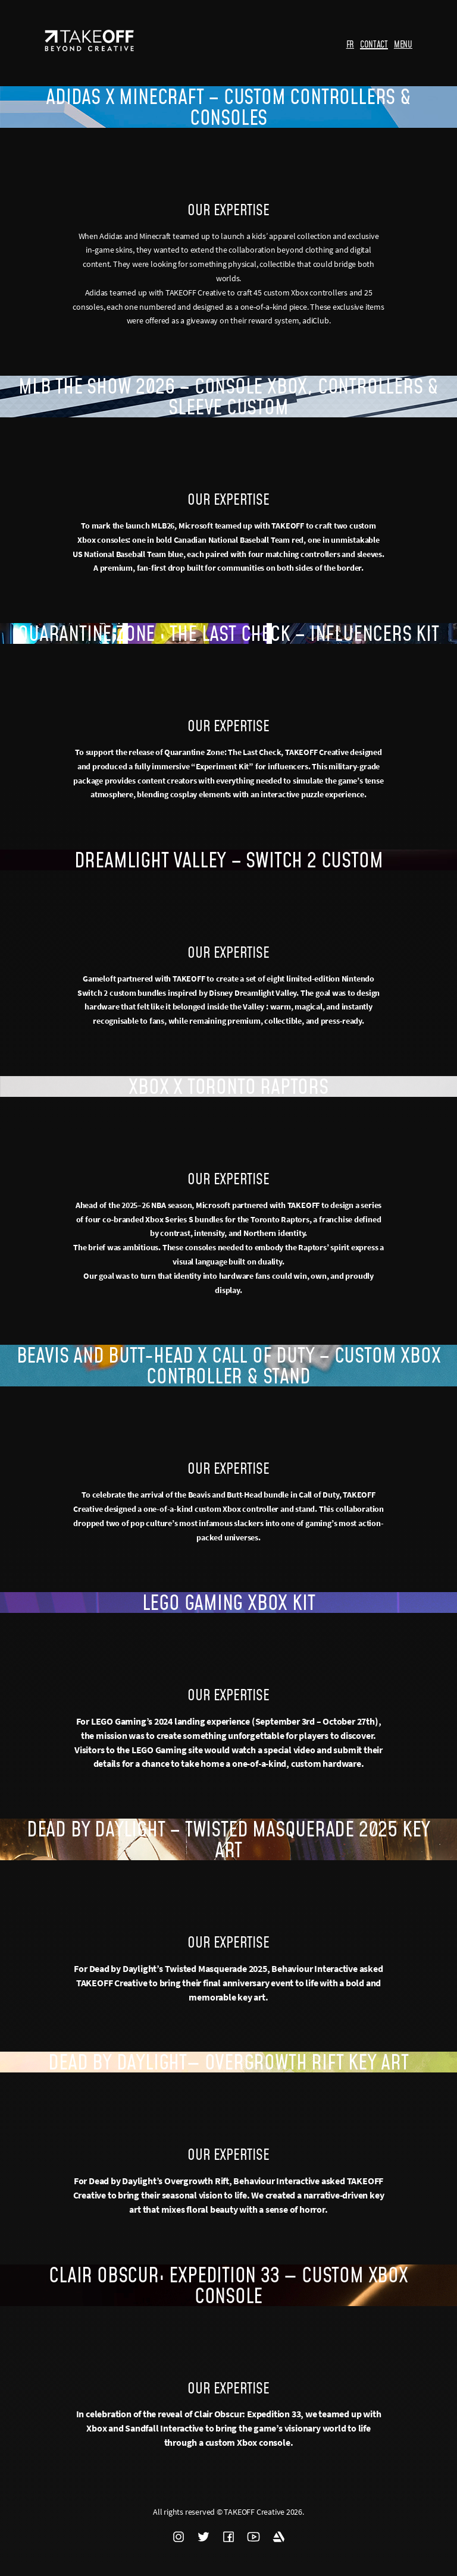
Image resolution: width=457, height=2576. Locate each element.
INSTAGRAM (178, 2536)
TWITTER (203, 2536)
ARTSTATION (278, 2536)
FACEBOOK (228, 2536)
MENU (403, 44)
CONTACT (374, 44)
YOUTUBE (253, 2536)
